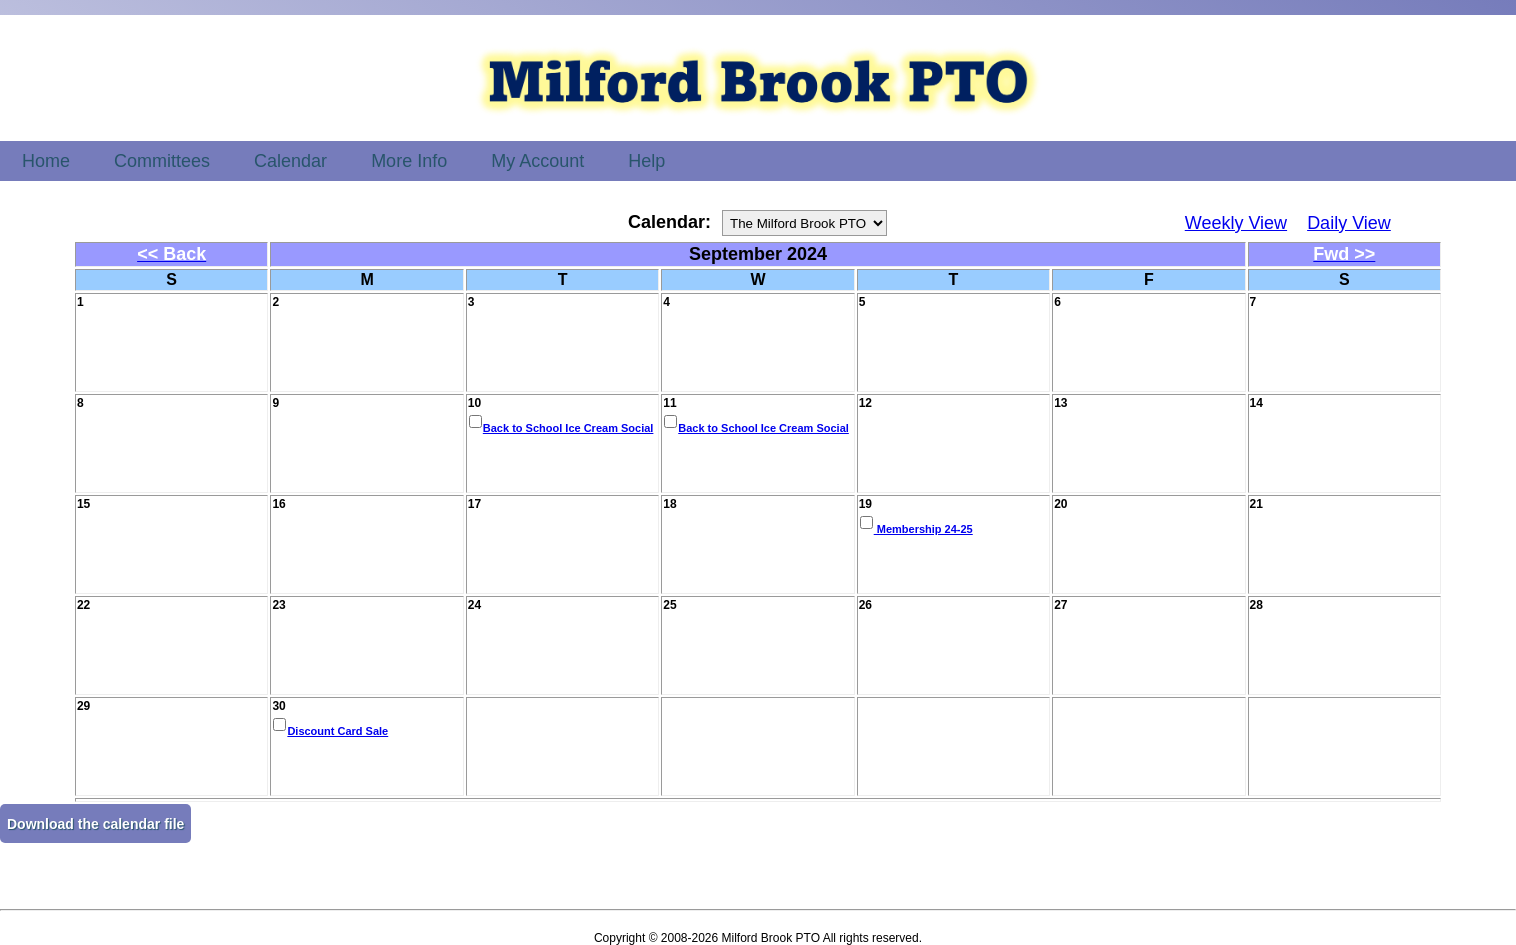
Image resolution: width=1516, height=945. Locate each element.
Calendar (290, 161)
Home (46, 161)
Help (646, 161)
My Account (537, 161)
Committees (162, 161)
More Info (409, 161)
